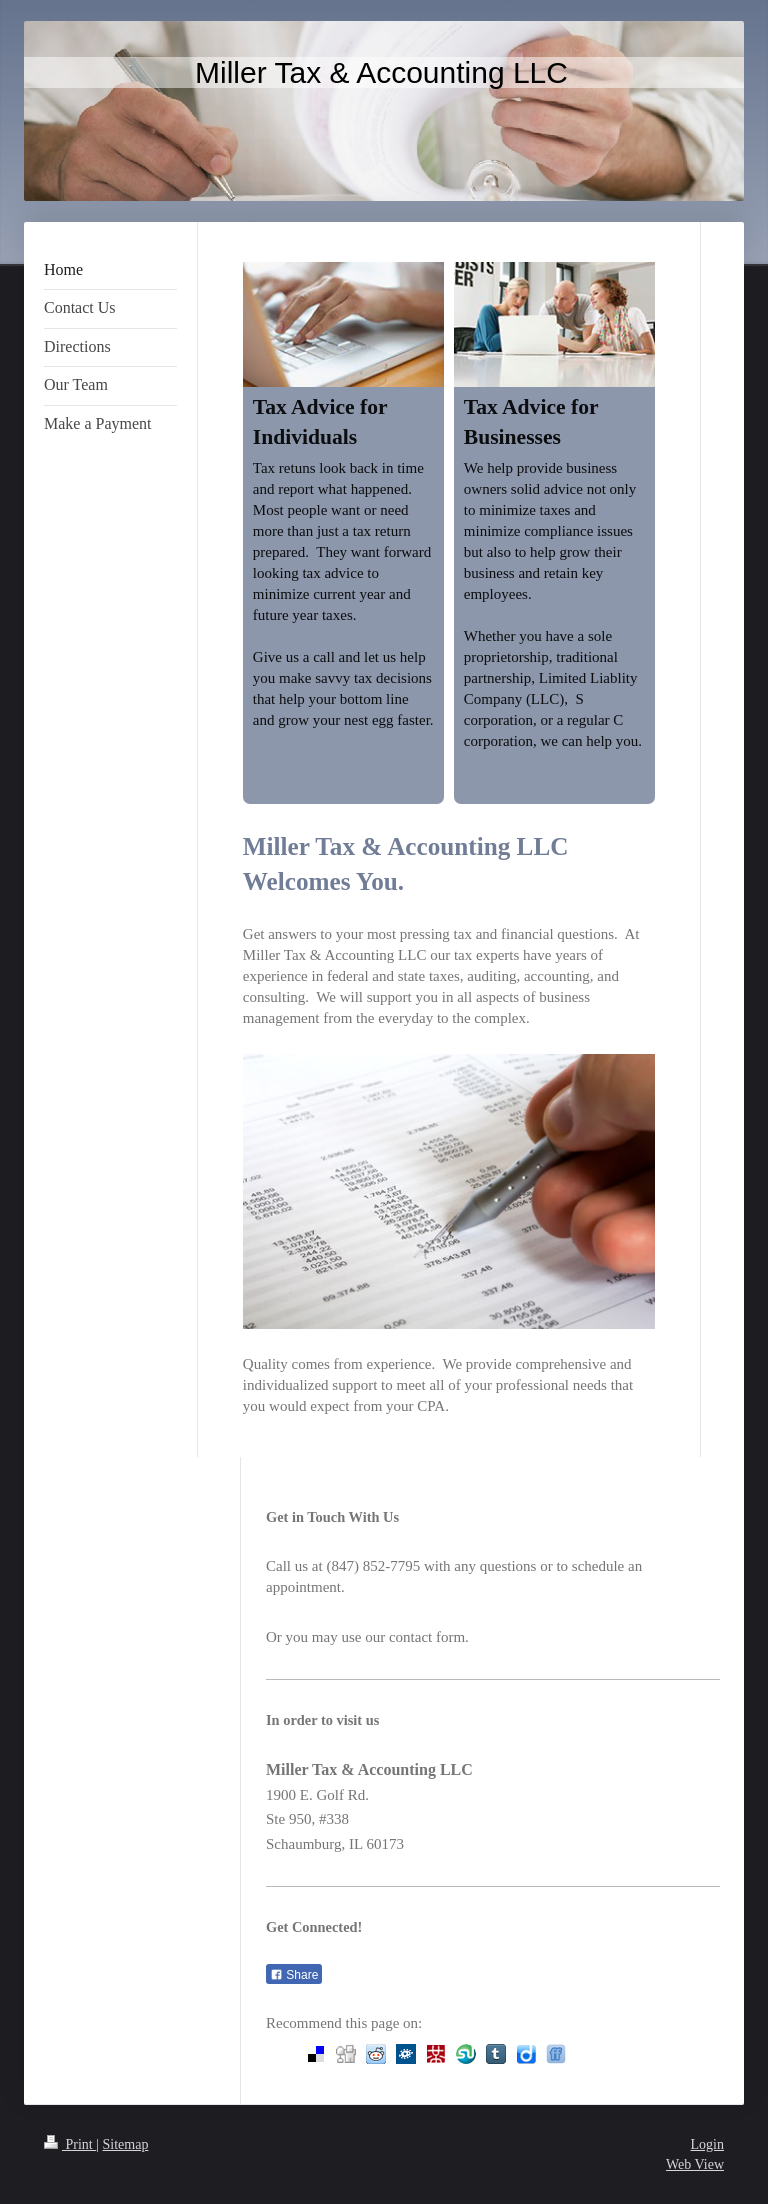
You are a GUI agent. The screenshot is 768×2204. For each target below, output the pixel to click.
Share (294, 1975)
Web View (695, 2164)
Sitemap (126, 2144)
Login (707, 2144)
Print (70, 2144)
